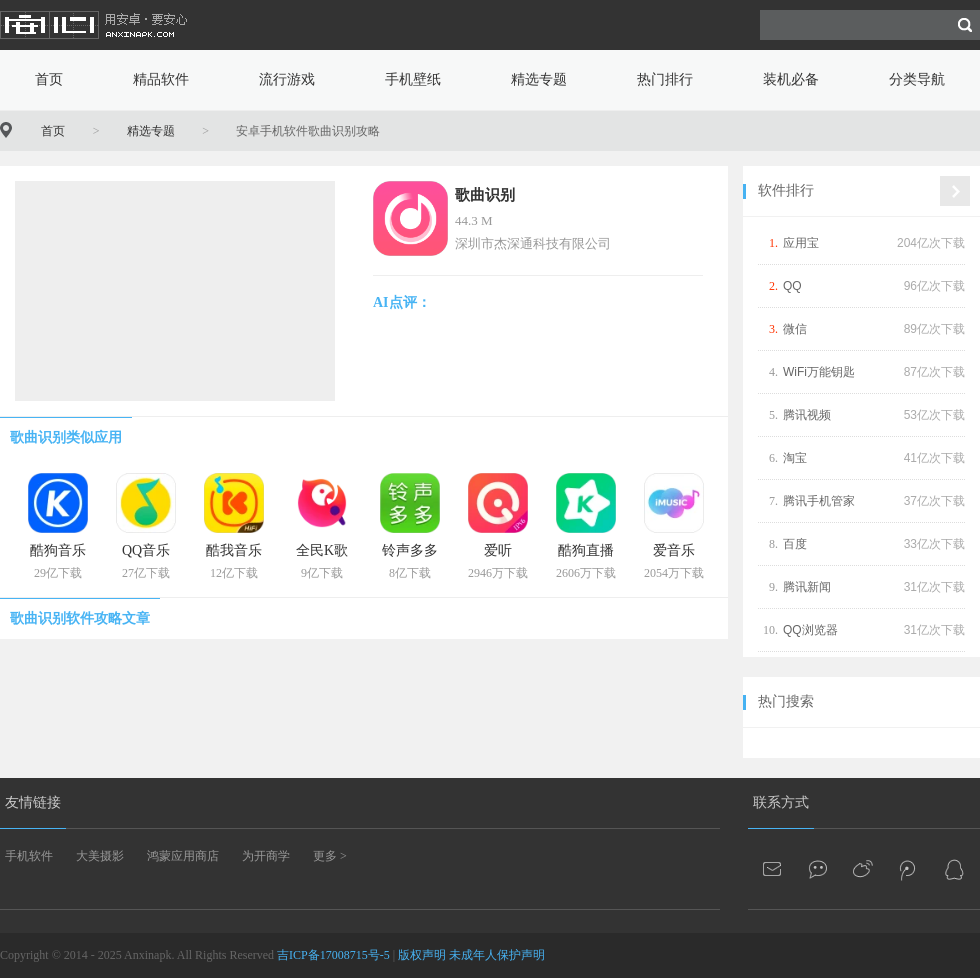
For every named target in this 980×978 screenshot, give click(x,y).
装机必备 (791, 79)
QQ (792, 286)
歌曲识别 (485, 195)
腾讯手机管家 (819, 501)
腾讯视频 (807, 415)
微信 (795, 329)
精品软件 (161, 79)
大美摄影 (100, 856)
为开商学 (266, 856)
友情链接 (33, 802)
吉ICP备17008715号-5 (333, 955)
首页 (49, 79)
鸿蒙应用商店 (183, 856)
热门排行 (665, 79)
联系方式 (781, 802)
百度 (795, 544)
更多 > (330, 856)
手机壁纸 (413, 79)
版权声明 (422, 955)
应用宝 (801, 243)
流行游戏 (287, 79)
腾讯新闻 (807, 587)
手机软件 (29, 856)
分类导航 (917, 79)
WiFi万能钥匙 (819, 372)
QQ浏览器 (810, 630)
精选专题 (539, 79)
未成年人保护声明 (497, 955)
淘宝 (795, 458)
